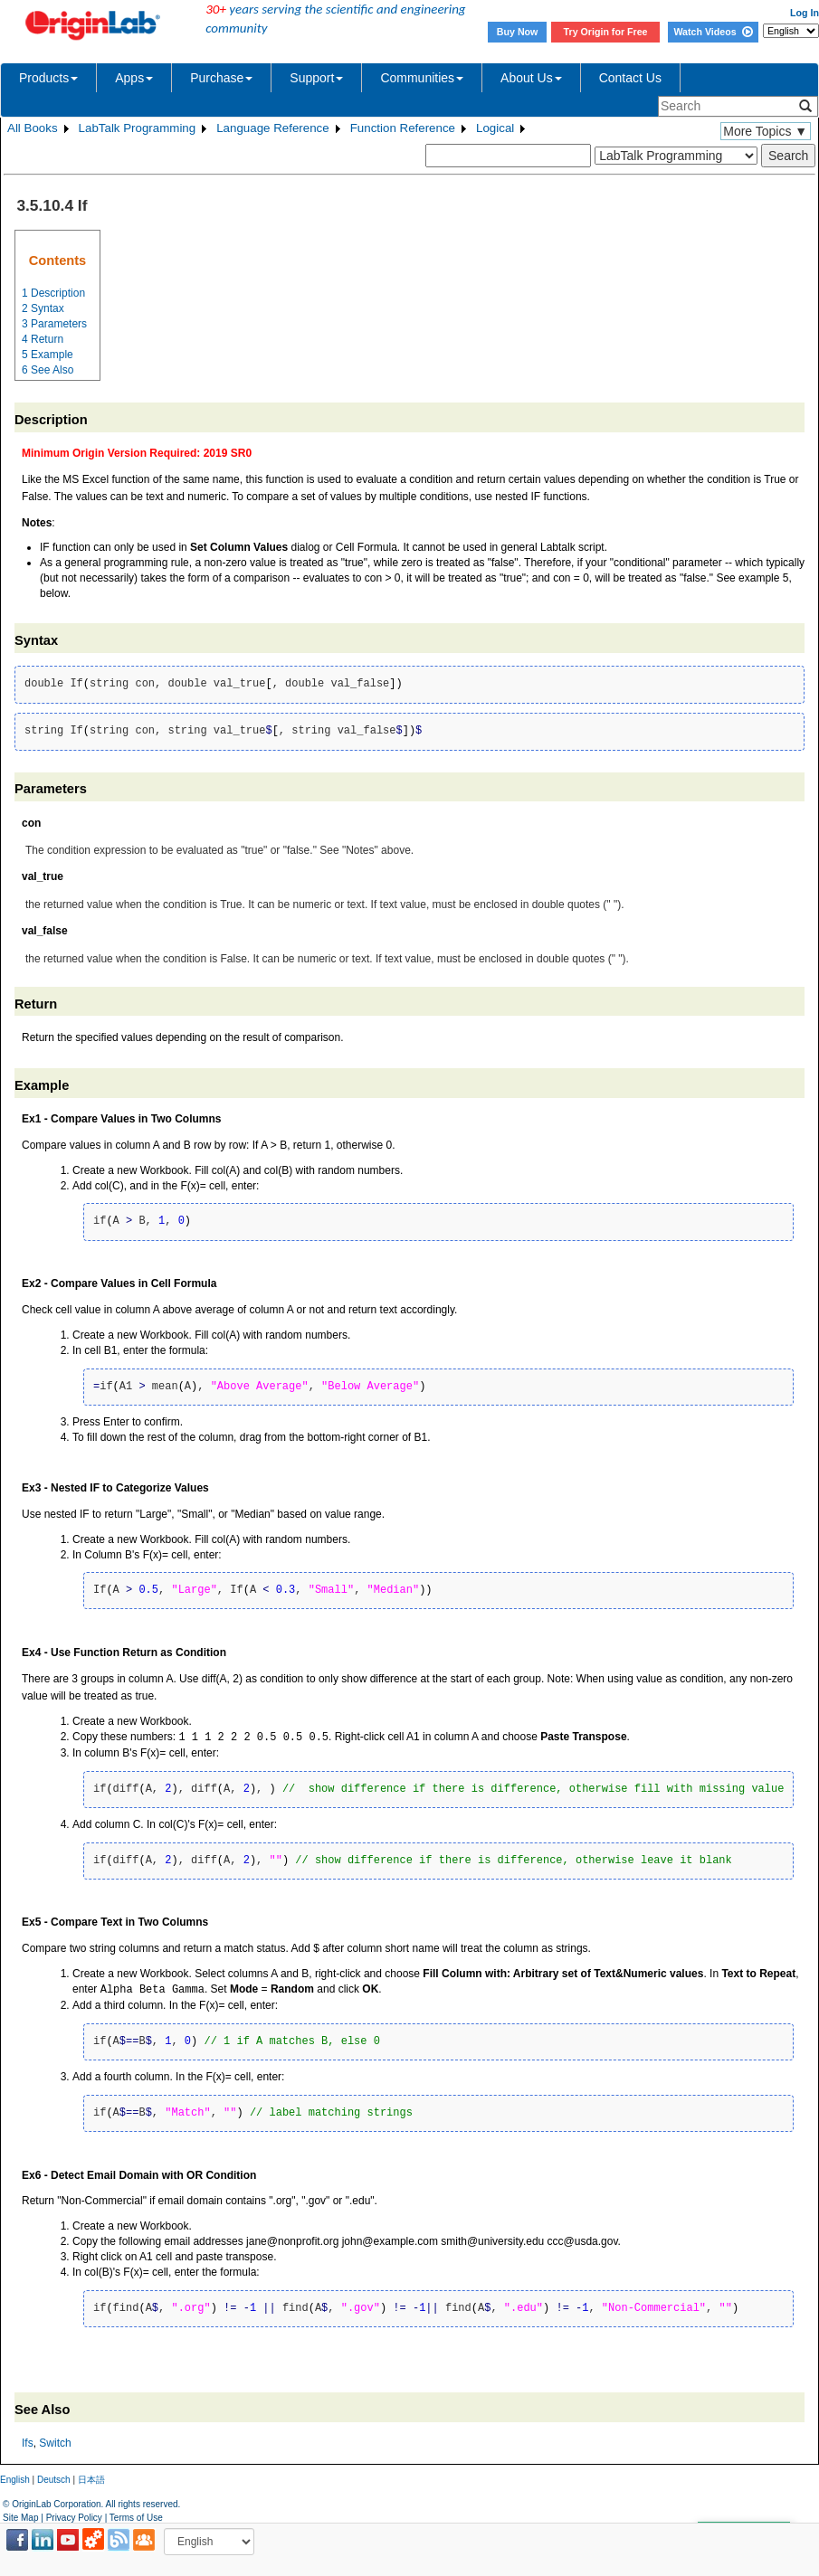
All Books (32, 128)
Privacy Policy (74, 2518)
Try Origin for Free (606, 31)
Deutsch (54, 2480)
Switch (55, 2443)
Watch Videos (712, 31)
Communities (421, 78)
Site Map (20, 2518)
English (15, 2480)
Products (48, 78)
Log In (804, 12)
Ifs (27, 2443)
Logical (495, 128)
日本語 (91, 2480)
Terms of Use (136, 2518)
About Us (531, 78)
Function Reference (402, 128)
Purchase (221, 78)
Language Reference (272, 128)
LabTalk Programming (137, 128)
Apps (134, 78)
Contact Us (630, 78)
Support (316, 78)
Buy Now (517, 31)
